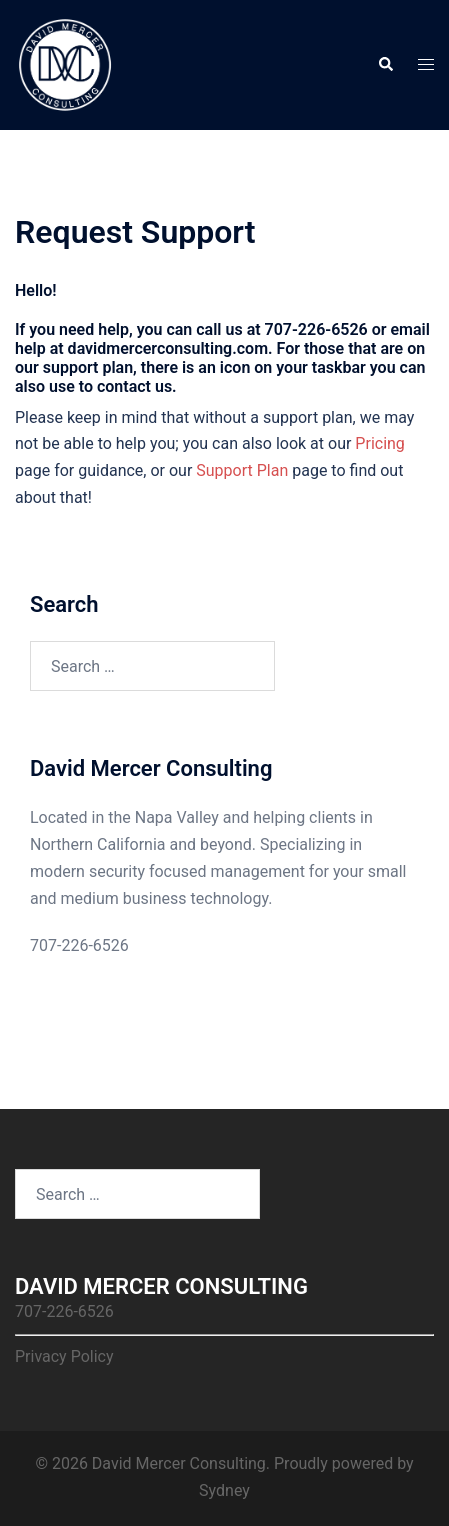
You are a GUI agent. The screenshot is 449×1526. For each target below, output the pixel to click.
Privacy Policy (64, 1356)
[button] (385, 65)
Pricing (380, 443)
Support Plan (242, 470)
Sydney (224, 1490)
